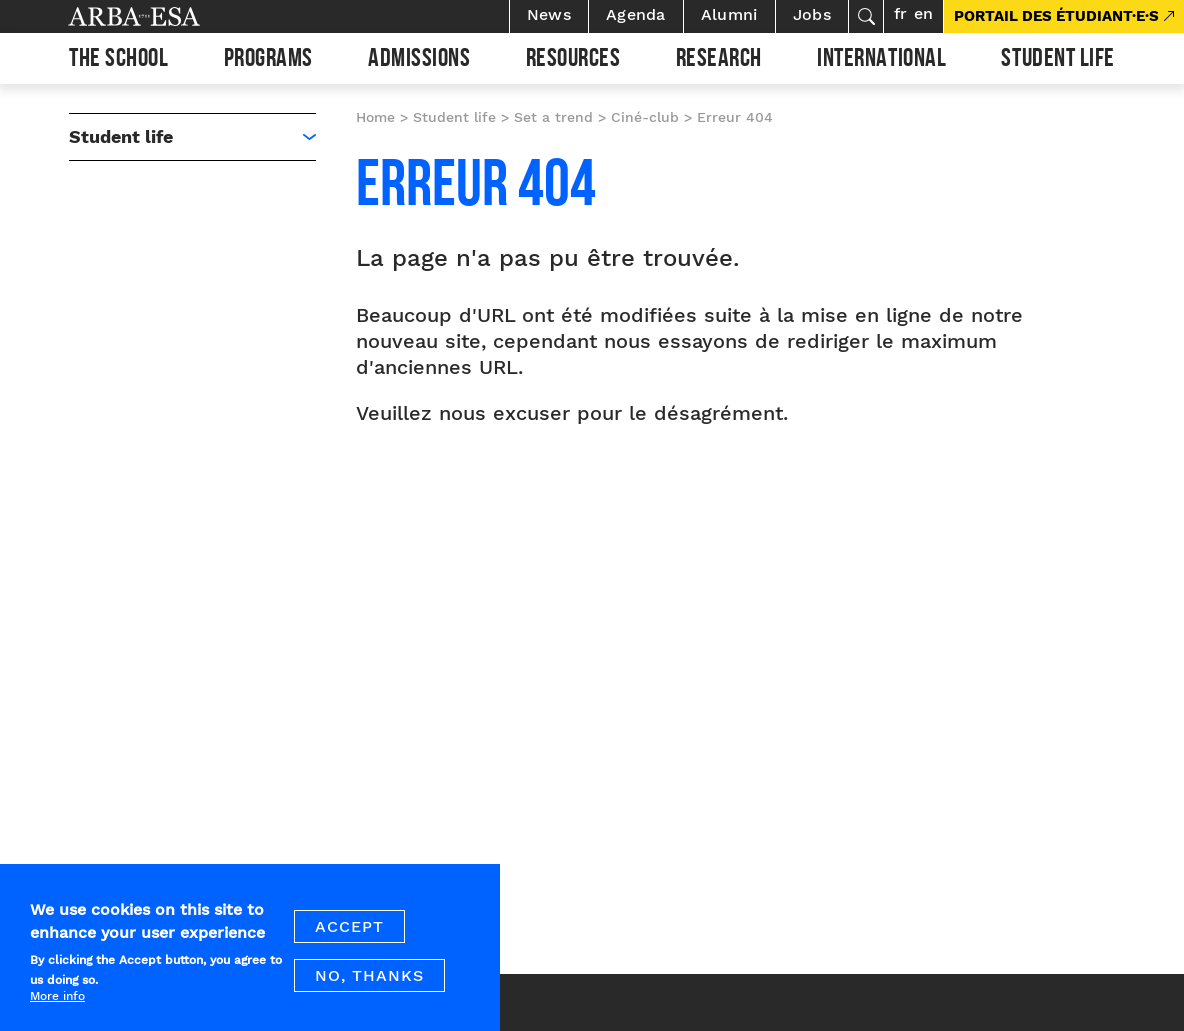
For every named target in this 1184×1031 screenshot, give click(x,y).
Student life (1057, 61)
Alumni (729, 14)
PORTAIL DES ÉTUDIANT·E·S (1056, 16)
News (549, 14)
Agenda (636, 14)
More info (57, 1006)
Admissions (419, 61)
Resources (573, 61)
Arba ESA (168, 16)
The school (118, 61)
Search (866, 16)
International (881, 61)
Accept (349, 937)
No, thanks (369, 986)
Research (719, 61)
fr (900, 13)
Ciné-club (645, 117)
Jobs (812, 14)
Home (375, 117)
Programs (268, 61)
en (923, 13)
